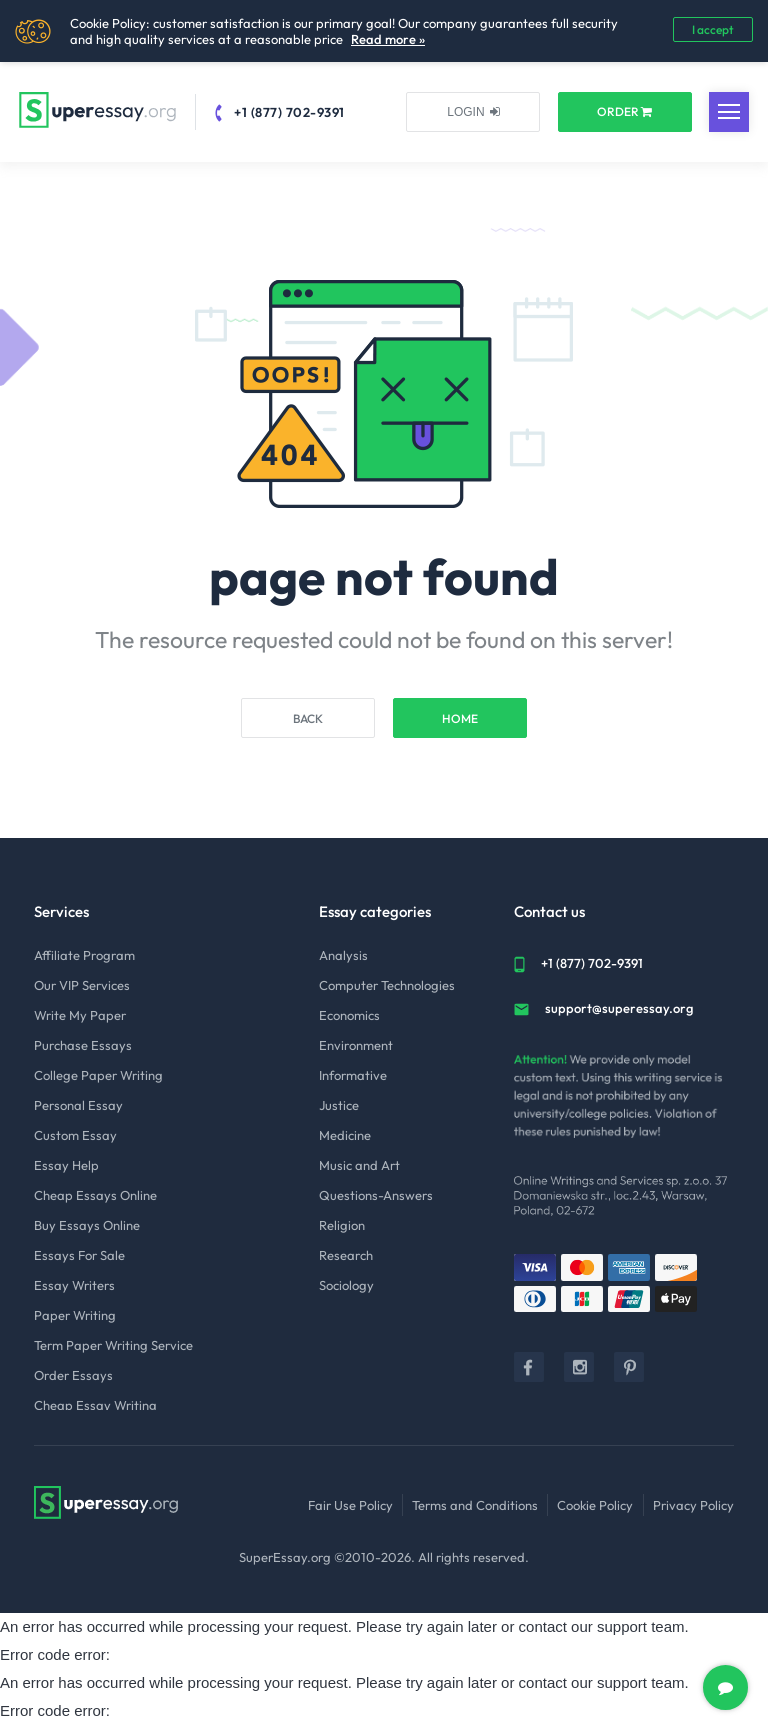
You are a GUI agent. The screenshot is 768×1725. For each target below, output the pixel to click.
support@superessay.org (619, 1008)
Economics (349, 1015)
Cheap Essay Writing (95, 1405)
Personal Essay (78, 1105)
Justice (339, 1105)
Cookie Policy (595, 1505)
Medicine (345, 1135)
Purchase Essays (83, 1045)
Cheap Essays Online (95, 1195)
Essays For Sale (79, 1255)
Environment (356, 1045)
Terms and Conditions (475, 1505)
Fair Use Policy (350, 1505)
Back (308, 718)
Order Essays (73, 1375)
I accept (713, 29)
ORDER (624, 111)
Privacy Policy (693, 1505)
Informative (353, 1075)
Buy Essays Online (87, 1225)
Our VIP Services (82, 985)
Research (346, 1255)
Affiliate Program (84, 955)
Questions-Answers (376, 1195)
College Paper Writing (98, 1075)
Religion (342, 1225)
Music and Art (359, 1165)
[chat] (725, 1687)
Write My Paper (80, 1015)
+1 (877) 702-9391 (289, 112)
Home (460, 718)
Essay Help (66, 1165)
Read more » (388, 39)
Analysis (343, 955)
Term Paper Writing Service (113, 1345)
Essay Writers (74, 1285)
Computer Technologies (387, 985)
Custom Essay (75, 1135)
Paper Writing (75, 1315)
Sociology (346, 1285)
